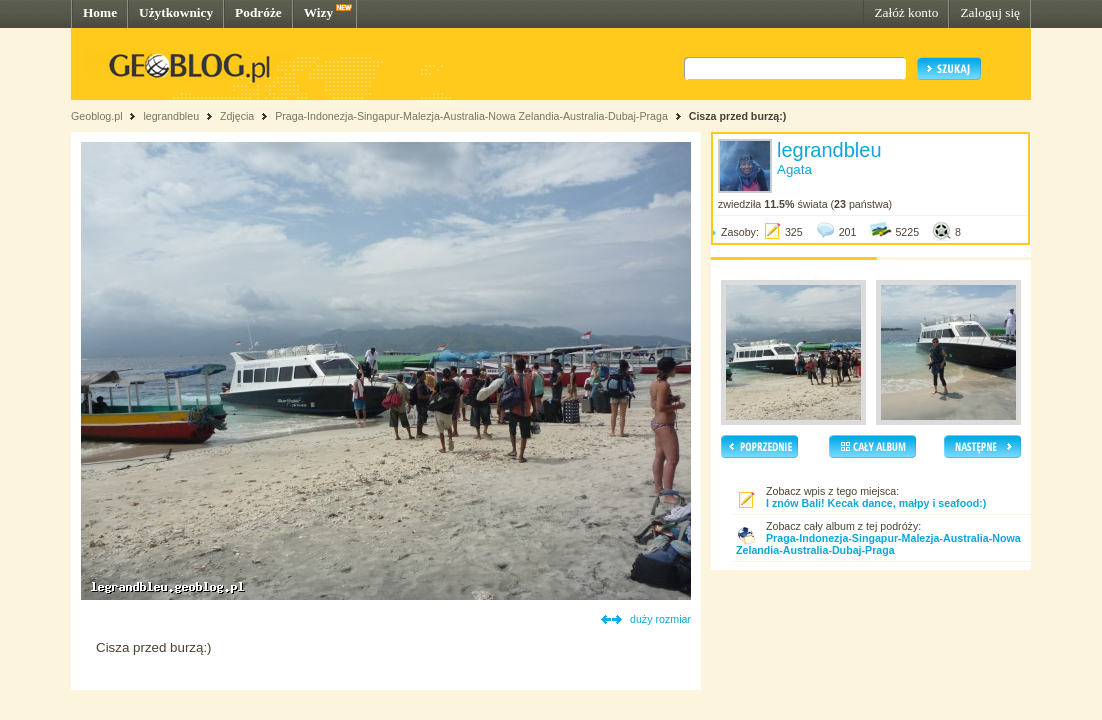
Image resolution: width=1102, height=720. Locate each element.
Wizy (318, 12)
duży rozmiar (660, 619)
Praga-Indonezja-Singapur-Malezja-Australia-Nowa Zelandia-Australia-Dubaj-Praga (471, 116)
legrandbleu (171, 116)
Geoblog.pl (97, 116)
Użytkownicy (176, 12)
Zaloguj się (990, 12)
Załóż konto (906, 12)
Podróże (258, 12)
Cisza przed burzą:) (738, 116)
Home (100, 12)
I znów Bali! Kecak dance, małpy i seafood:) (876, 503)
